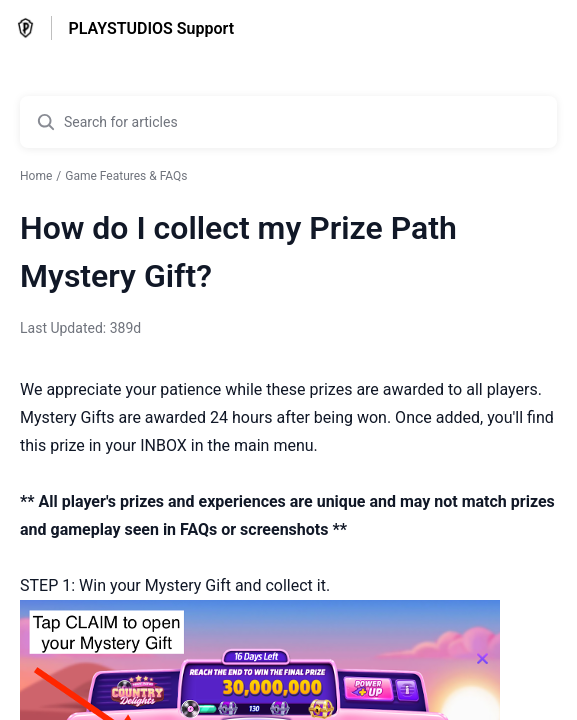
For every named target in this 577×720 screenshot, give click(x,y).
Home (36, 176)
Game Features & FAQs (126, 176)
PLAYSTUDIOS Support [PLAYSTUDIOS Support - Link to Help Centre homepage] (151, 28)
